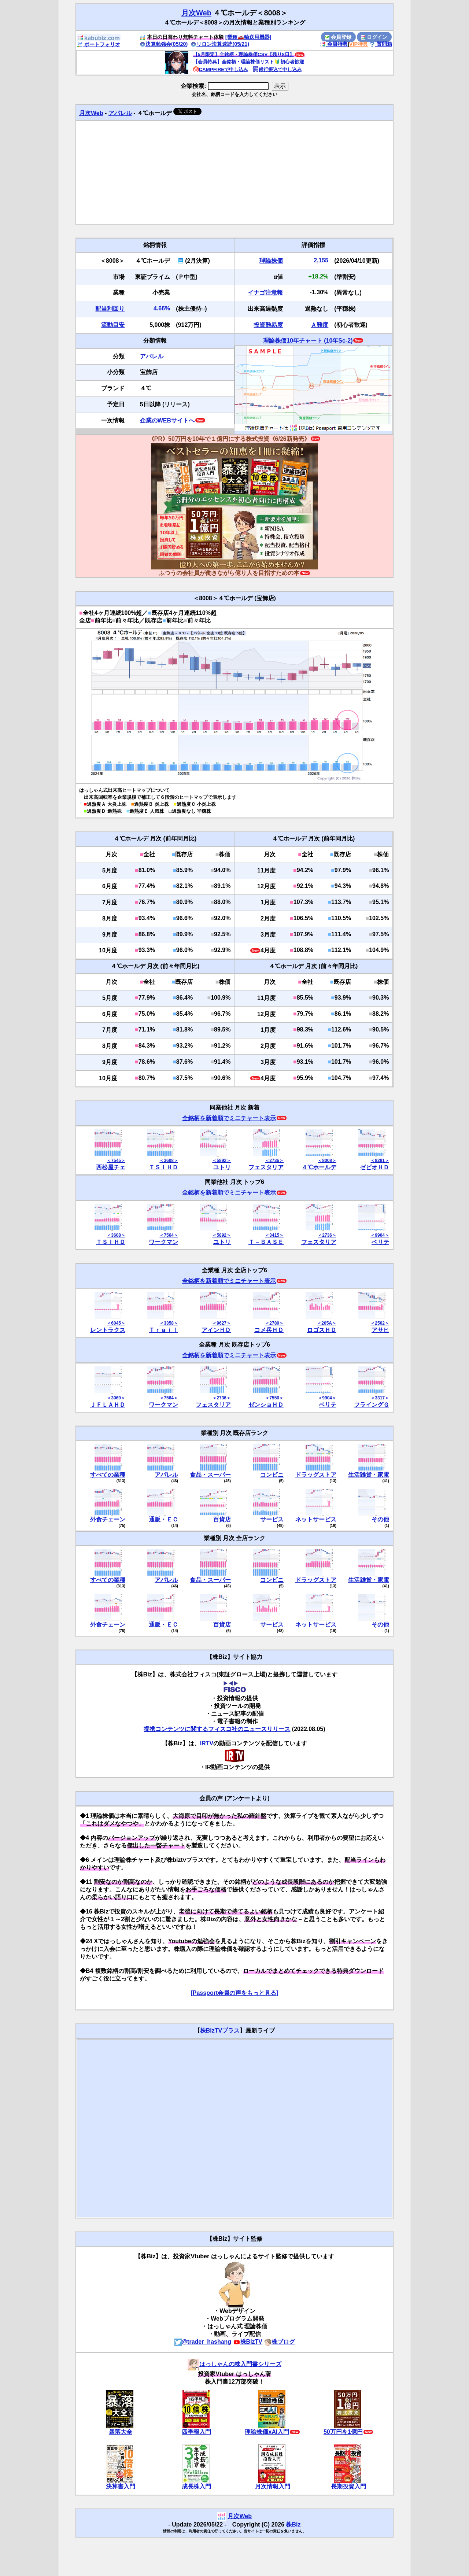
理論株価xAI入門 (267, 2432)
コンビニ (272, 1475)
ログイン (374, 37)
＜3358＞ (168, 1323)
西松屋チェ (110, 1167)
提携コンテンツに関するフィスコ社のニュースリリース (217, 1729)
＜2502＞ (379, 1323)
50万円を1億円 (343, 2432)
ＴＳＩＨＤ (163, 1167)
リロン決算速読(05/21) (220, 44)
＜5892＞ (221, 1160)
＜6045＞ (116, 1323)
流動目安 (113, 325)
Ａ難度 (319, 325)
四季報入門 (196, 2432)
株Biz (293, 2524)
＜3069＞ (116, 1397)
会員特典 (334, 44)
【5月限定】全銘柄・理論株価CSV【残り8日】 (243, 54)
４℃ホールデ (319, 1167)
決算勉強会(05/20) (164, 44)
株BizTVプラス (220, 2030)
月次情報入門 (272, 2486)
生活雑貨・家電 (368, 1475)
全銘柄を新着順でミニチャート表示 (229, 1118)
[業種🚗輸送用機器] (248, 37)
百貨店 (222, 1519)
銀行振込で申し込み (277, 69)
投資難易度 (268, 325)
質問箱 (380, 44)
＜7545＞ (116, 1160)
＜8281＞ (379, 1160)
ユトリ (222, 1167)
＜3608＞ (168, 1160)
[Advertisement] (234, 172)
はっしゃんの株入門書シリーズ (234, 2364)
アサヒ (380, 1330)
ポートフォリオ (98, 44)
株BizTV (247, 2342)
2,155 (321, 260)
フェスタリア (266, 1167)
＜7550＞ (274, 1397)
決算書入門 (120, 2486)
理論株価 (271, 261)
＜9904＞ (379, 1235)
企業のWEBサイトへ (167, 420)
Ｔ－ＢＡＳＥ (266, 1242)
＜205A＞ (326, 1323)
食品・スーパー (210, 1475)
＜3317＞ (379, 1397)
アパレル (120, 113)
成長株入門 (196, 2486)
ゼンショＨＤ (266, 1405)
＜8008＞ (327, 1160)
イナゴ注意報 (265, 292)
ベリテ (380, 1242)
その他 (380, 1519)
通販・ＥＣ (163, 1519)
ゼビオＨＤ (374, 1167)
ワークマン (163, 1242)
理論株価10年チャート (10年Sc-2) (308, 340)
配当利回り (110, 309)
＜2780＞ (274, 1323)
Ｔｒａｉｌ (163, 1330)
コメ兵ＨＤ (269, 1330)
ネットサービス (315, 1519)
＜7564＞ (168, 1235)
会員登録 (338, 37)
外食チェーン (107, 1519)
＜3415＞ (274, 1235)
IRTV (206, 1743)
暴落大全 (120, 2432)
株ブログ (279, 2342)
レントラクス (107, 1330)
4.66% (162, 308)
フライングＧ (371, 1405)
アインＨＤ (216, 1330)
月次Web (196, 13)
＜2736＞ (274, 1160)
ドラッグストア (315, 1475)
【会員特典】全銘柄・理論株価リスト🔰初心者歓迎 (248, 61)
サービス (272, 1519)
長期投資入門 (348, 2486)
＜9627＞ (221, 1323)
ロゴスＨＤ (321, 1330)
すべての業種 (107, 1475)
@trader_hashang (203, 2342)
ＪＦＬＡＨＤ (107, 1405)
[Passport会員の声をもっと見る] (234, 1993)
